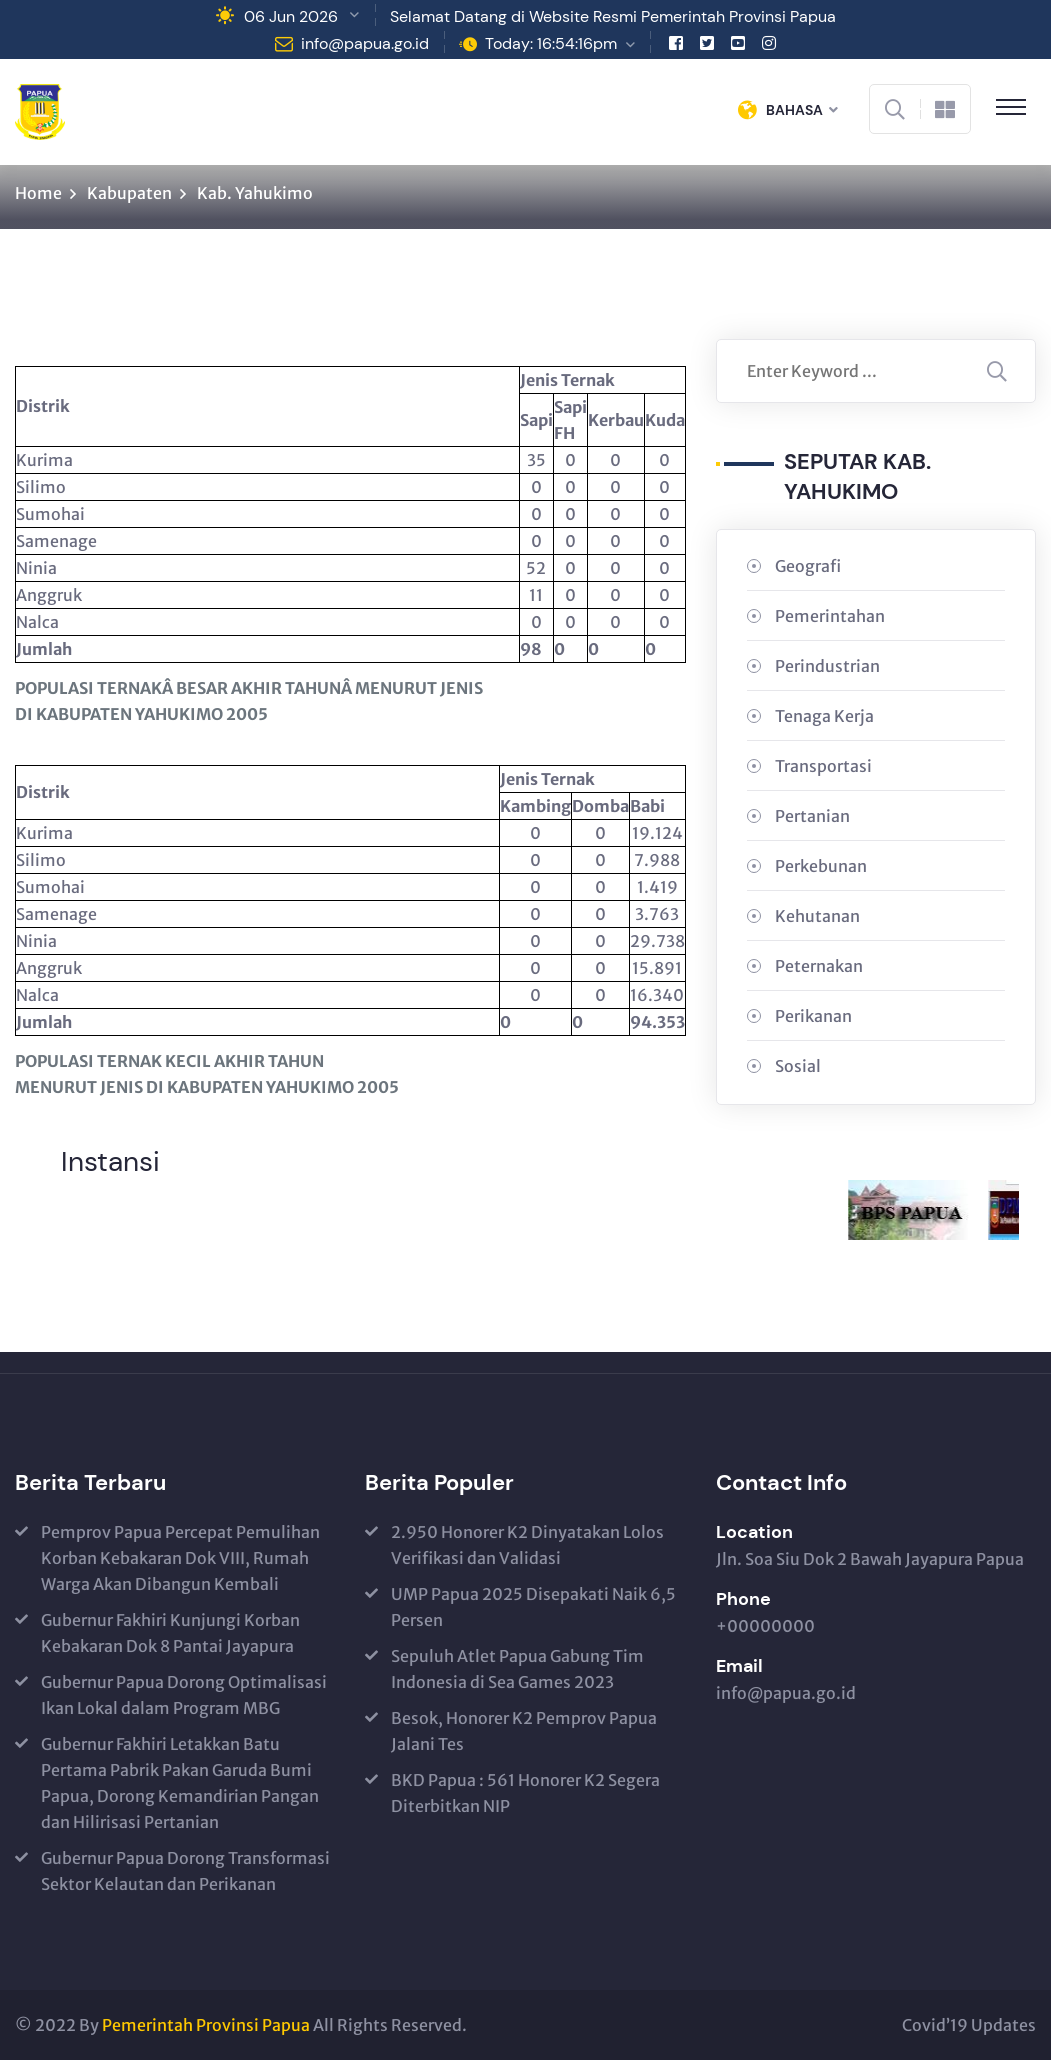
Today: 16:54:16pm (551, 43)
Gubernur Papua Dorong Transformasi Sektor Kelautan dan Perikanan (185, 1871)
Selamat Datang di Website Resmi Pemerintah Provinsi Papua (613, 16)
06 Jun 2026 (291, 16)
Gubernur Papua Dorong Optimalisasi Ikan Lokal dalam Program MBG (184, 1695)
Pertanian (812, 816)
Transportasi (823, 766)
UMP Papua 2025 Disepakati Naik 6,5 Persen (533, 1607)
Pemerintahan (830, 616)
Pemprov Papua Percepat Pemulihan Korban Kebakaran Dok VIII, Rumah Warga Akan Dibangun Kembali (180, 1558)
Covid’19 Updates (969, 2025)
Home (38, 193)
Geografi (808, 566)
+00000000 (765, 1626)
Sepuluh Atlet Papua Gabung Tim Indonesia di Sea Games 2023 (517, 1669)
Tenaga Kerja (824, 716)
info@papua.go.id (365, 43)
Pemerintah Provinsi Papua (206, 2025)
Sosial (798, 1066)
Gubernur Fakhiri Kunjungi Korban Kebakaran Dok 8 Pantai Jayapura (170, 1633)
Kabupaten (129, 193)
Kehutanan (817, 916)
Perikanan (813, 1016)
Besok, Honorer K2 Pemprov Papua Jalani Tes (524, 1731)
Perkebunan (821, 866)
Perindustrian (827, 666)
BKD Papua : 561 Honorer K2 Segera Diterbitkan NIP (525, 1793)
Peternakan (819, 966)
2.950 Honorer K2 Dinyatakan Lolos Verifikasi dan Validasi (527, 1545)
